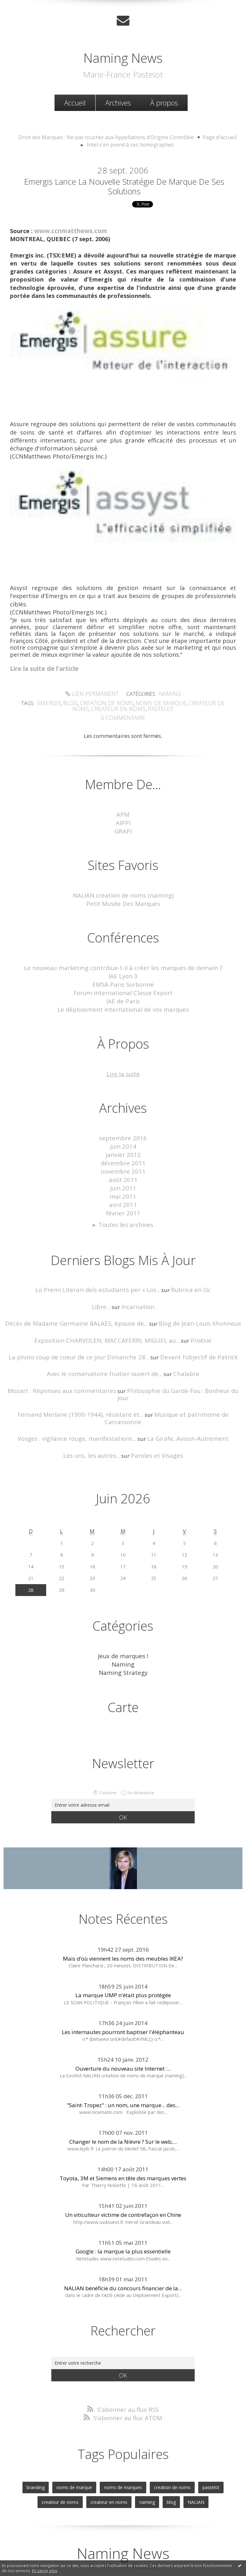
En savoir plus (44, 2570)
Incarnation (137, 1284)
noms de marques (100, 2441)
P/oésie (194, 1316)
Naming (167, 690)
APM (123, 808)
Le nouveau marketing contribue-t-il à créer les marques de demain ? (123, 958)
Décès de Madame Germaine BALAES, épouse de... (80, 1300)
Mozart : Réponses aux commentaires (61, 1365)
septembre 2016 (123, 1124)
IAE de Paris (123, 989)
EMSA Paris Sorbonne (123, 974)
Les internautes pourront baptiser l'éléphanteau (123, 1987)
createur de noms (197, 699)
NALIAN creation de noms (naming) (123, 887)
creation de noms (101, 699)
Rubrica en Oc (183, 1268)
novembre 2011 (123, 1154)
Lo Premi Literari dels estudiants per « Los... (100, 1268)
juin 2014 (123, 1132)
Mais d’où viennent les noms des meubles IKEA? (123, 1914)
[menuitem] (75, 102)
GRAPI (123, 824)
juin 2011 (123, 1170)
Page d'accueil (210, 136)
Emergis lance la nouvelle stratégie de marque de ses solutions (124, 184)
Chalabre (179, 1349)
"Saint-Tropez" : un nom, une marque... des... (123, 2060)
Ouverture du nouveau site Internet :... (123, 2024)
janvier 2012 (123, 1139)
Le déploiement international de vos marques (123, 997)
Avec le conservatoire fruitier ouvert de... (106, 1349)
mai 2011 (123, 1177)
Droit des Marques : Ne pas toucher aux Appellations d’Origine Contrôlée (108, 136)
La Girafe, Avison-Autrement (181, 1397)
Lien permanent (92, 690)
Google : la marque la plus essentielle (123, 2206)
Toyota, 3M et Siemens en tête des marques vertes (123, 2133)
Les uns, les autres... (95, 1413)
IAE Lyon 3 (123, 966)
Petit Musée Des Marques (123, 895)
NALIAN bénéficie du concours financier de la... (123, 2243)
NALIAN (168, 2454)
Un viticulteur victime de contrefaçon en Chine (123, 2170)
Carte (123, 1662)
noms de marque (149, 699)
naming (123, 2454)
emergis (50, 699)
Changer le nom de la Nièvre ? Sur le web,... (123, 2097)
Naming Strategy (123, 1629)
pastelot (148, 704)
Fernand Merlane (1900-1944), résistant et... (68, 1381)
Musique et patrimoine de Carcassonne (183, 1381)
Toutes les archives (126, 1203)
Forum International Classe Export (123, 981)
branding (19, 2441)
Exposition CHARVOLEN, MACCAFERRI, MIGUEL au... (108, 1316)
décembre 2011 (123, 1147)
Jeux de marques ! (123, 1613)
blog (68, 699)
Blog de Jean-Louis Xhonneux (192, 1300)
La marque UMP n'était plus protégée (123, 1950)
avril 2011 (123, 1185)
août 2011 (123, 1162)
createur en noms (110, 704)
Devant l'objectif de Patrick (191, 1333)
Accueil (75, 101)
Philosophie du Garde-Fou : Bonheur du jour (176, 1365)
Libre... (103, 1284)
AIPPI (123, 816)
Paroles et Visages (153, 1413)
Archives (118, 101)
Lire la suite (123, 1060)
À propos (164, 101)
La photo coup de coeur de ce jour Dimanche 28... (83, 1333)
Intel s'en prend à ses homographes (130, 143)
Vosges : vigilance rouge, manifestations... (82, 1397)
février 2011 (123, 1192)
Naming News (123, 57)
